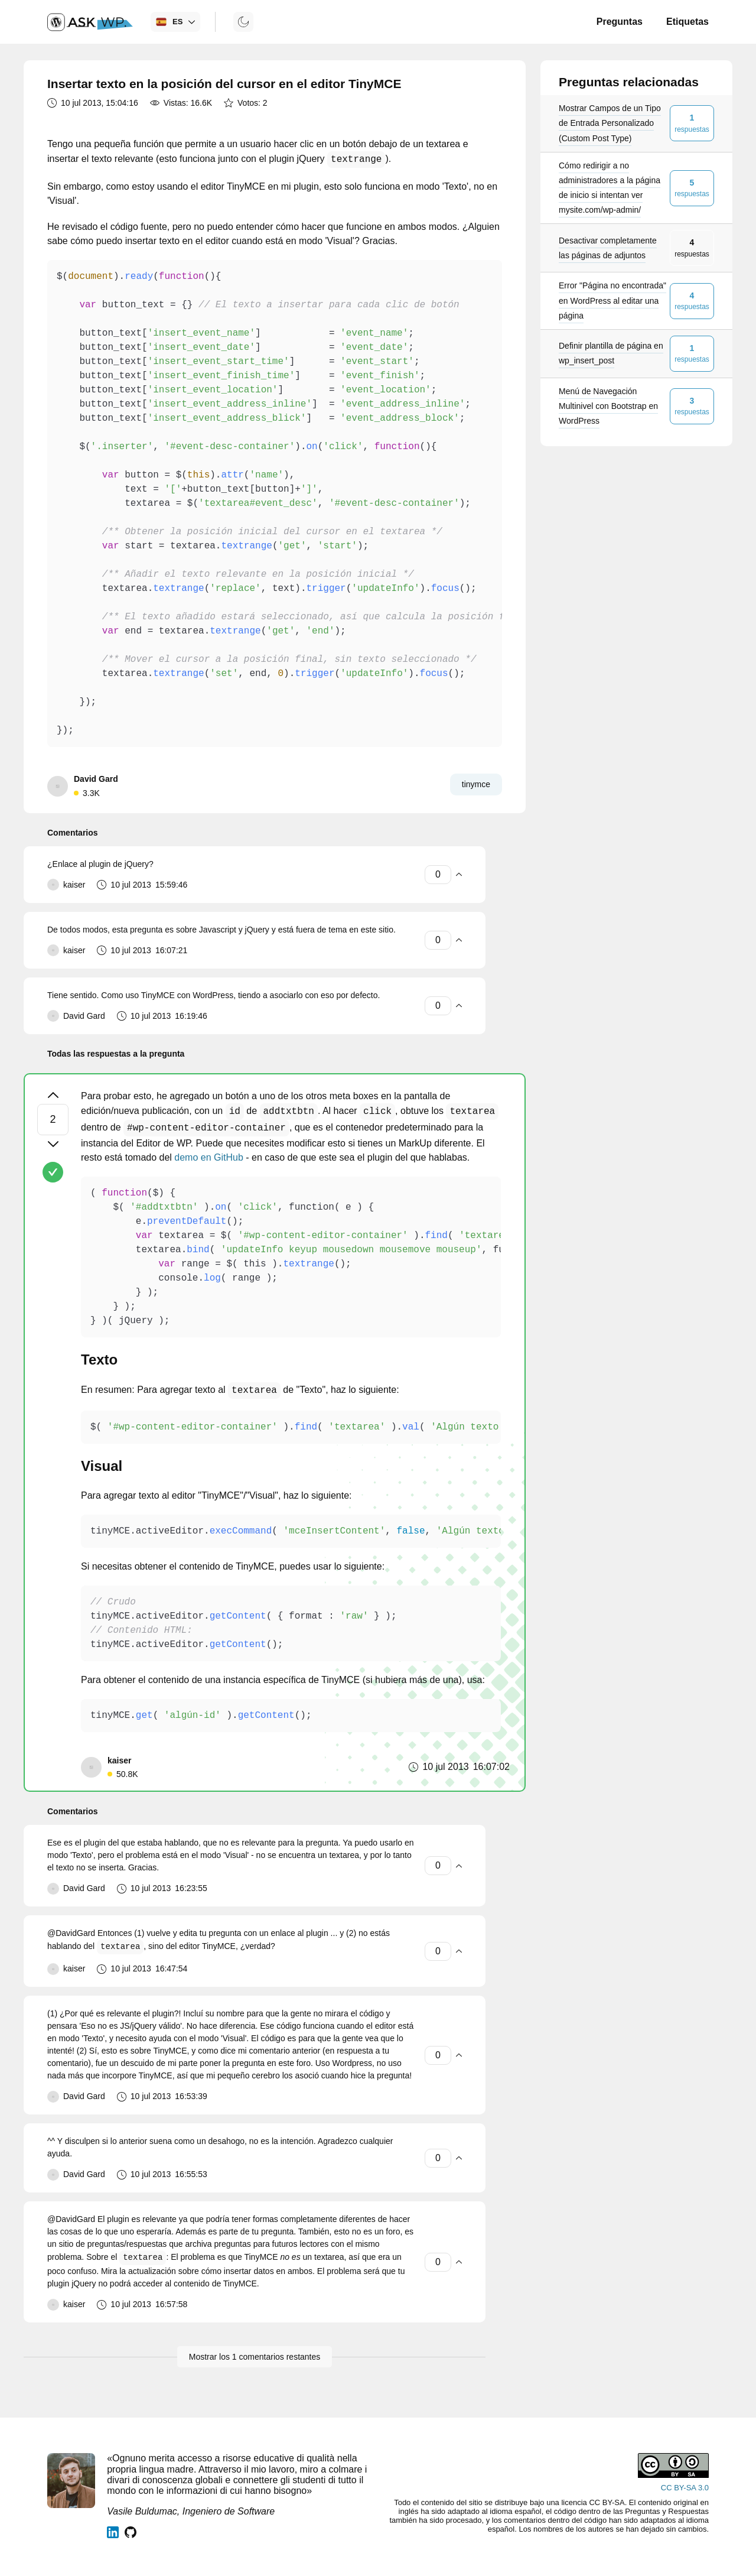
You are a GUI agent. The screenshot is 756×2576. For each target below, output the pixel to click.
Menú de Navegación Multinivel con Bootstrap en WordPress (608, 405)
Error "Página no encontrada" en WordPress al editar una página (612, 300)
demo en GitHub (208, 1157)
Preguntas (620, 22)
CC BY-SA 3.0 (685, 2487)
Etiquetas (687, 22)
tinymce (476, 784)
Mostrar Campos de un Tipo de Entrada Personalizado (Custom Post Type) (610, 122)
